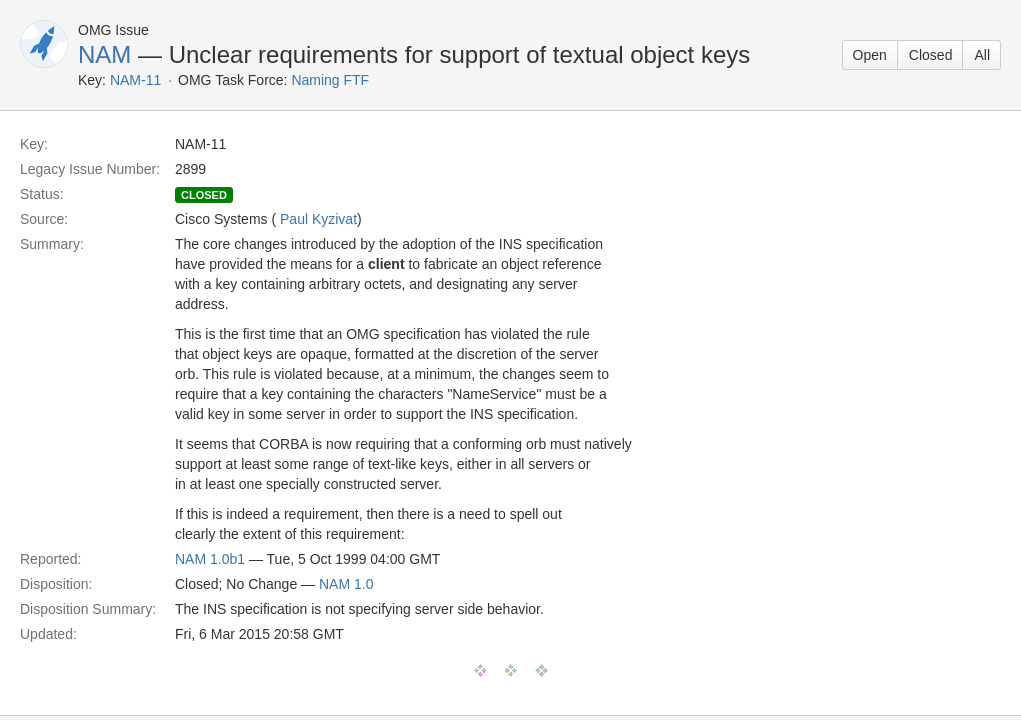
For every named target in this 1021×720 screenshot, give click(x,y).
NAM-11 (135, 80)
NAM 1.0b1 (210, 559)
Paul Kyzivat (318, 219)
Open (870, 55)
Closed (931, 55)
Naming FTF (330, 80)
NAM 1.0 (346, 584)
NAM (104, 54)
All (982, 55)
